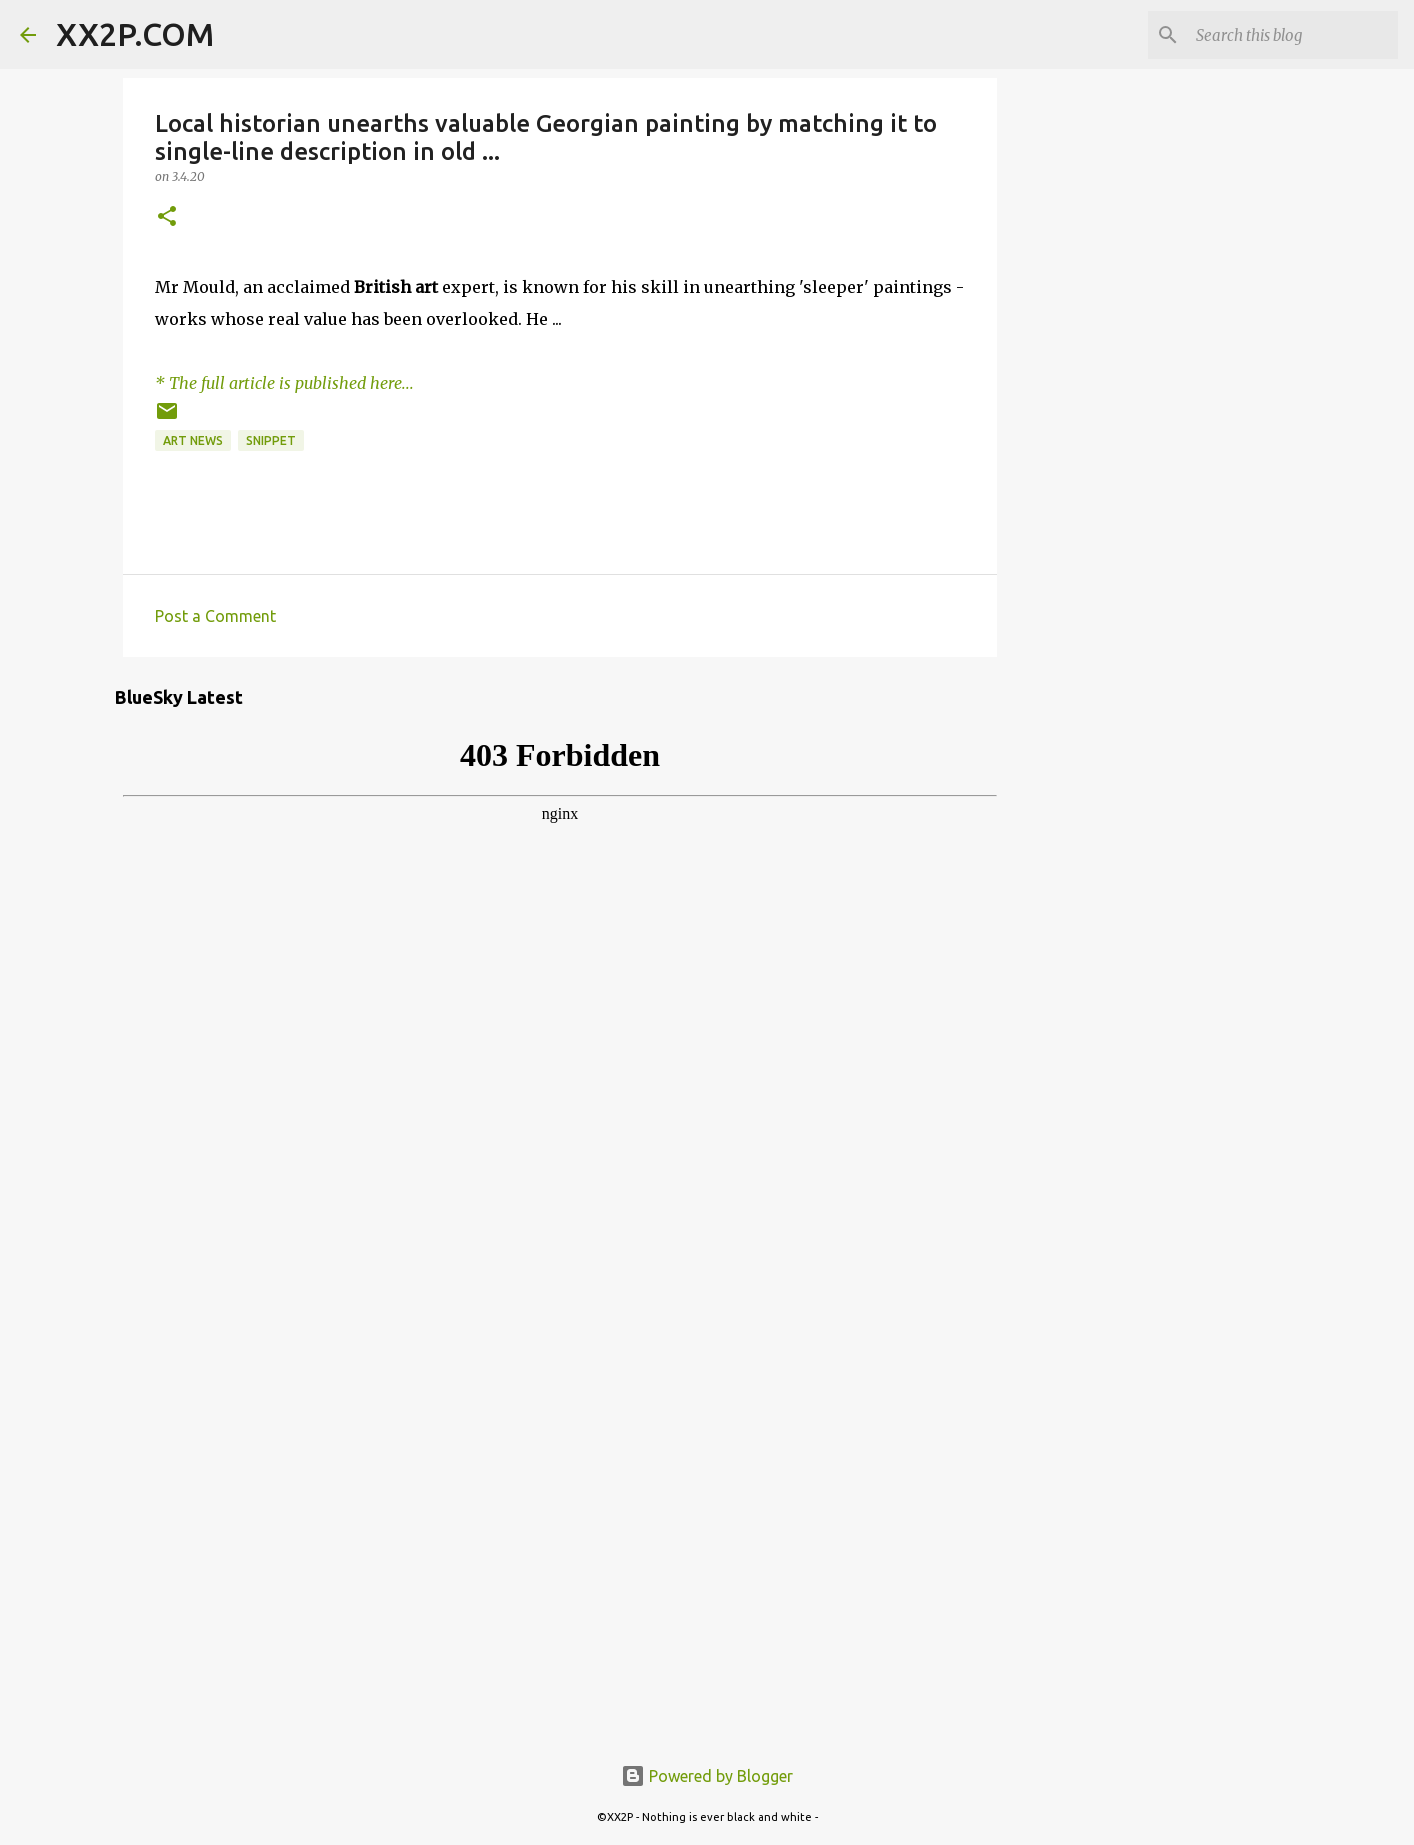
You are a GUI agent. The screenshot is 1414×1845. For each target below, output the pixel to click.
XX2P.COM (135, 34)
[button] (167, 217)
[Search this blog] (1293, 35)
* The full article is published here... (284, 383)
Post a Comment (215, 616)
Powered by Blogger (707, 1776)
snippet (271, 440)
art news (193, 440)
